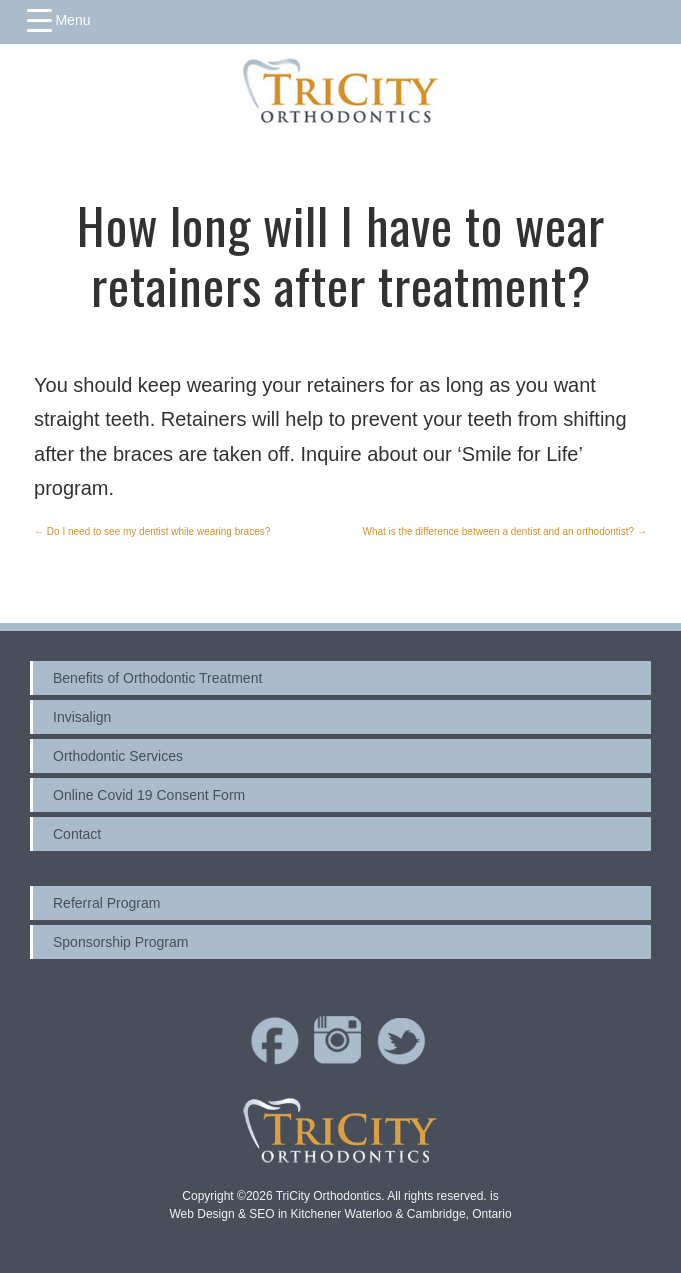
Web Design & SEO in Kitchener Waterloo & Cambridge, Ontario (340, 1214)
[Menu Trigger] (59, 20)
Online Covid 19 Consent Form (149, 795)
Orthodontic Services (118, 756)
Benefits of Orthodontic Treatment (157, 678)
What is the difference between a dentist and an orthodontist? (505, 531)
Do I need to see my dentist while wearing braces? (152, 531)
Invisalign (82, 717)
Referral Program (106, 903)
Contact (77, 834)
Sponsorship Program (120, 942)
